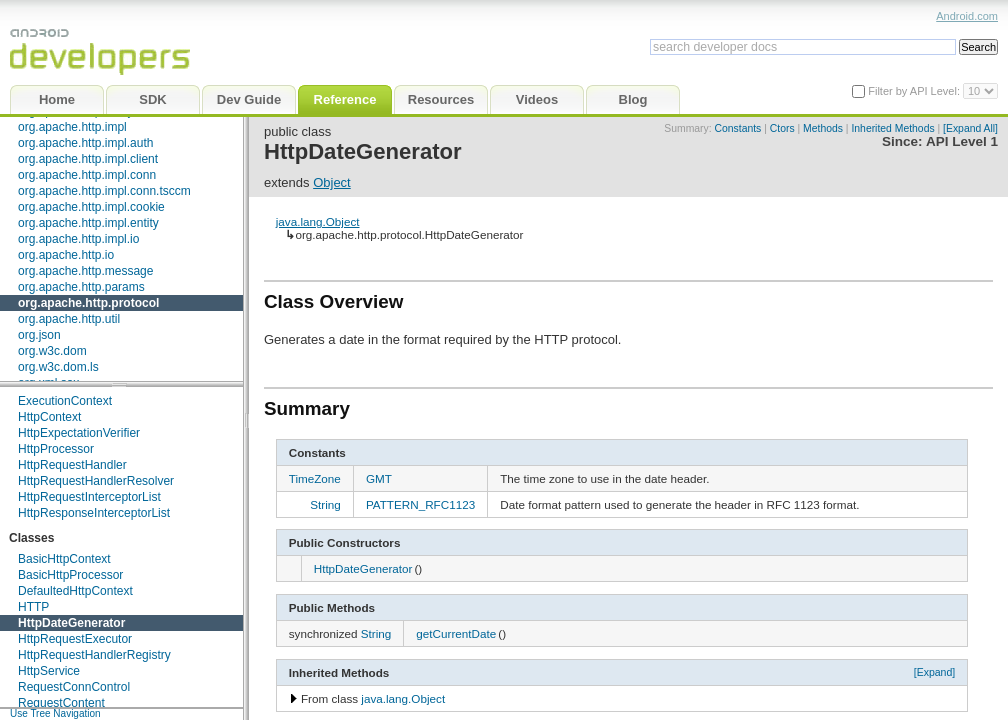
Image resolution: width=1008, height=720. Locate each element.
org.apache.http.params (81, 287)
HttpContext (49, 417)
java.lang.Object (318, 221)
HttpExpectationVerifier (79, 433)
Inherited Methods (892, 128)
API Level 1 (962, 141)
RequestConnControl (74, 687)
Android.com (967, 16)
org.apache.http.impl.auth (85, 143)
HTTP (33, 607)
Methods (823, 128)
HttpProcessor (56, 449)
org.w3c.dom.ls (58, 367)
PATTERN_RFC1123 (420, 504)
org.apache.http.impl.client (88, 159)
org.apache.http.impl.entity (88, 223)
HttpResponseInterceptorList (94, 513)
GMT (379, 478)
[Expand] (935, 672)
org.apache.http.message (85, 271)
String (325, 504)
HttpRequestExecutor (75, 639)
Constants (738, 128)
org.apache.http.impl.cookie (91, 207)
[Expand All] (970, 128)
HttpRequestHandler (72, 465)
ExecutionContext (65, 401)
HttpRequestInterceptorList (89, 497)
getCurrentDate (456, 633)
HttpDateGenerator (71, 623)
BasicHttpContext (64, 559)
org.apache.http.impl (72, 127)
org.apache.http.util (69, 319)
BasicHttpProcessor (70, 575)
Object (332, 182)
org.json (39, 335)
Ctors (782, 128)
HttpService (49, 671)
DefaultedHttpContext (75, 591)
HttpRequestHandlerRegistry (94, 655)
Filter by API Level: (915, 91)
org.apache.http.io (66, 255)
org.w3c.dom (52, 351)
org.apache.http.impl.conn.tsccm (104, 191)
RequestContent (61, 703)
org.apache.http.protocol (88, 303)
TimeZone (315, 478)
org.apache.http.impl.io (78, 239)
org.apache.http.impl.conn (87, 175)
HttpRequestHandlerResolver (96, 481)
